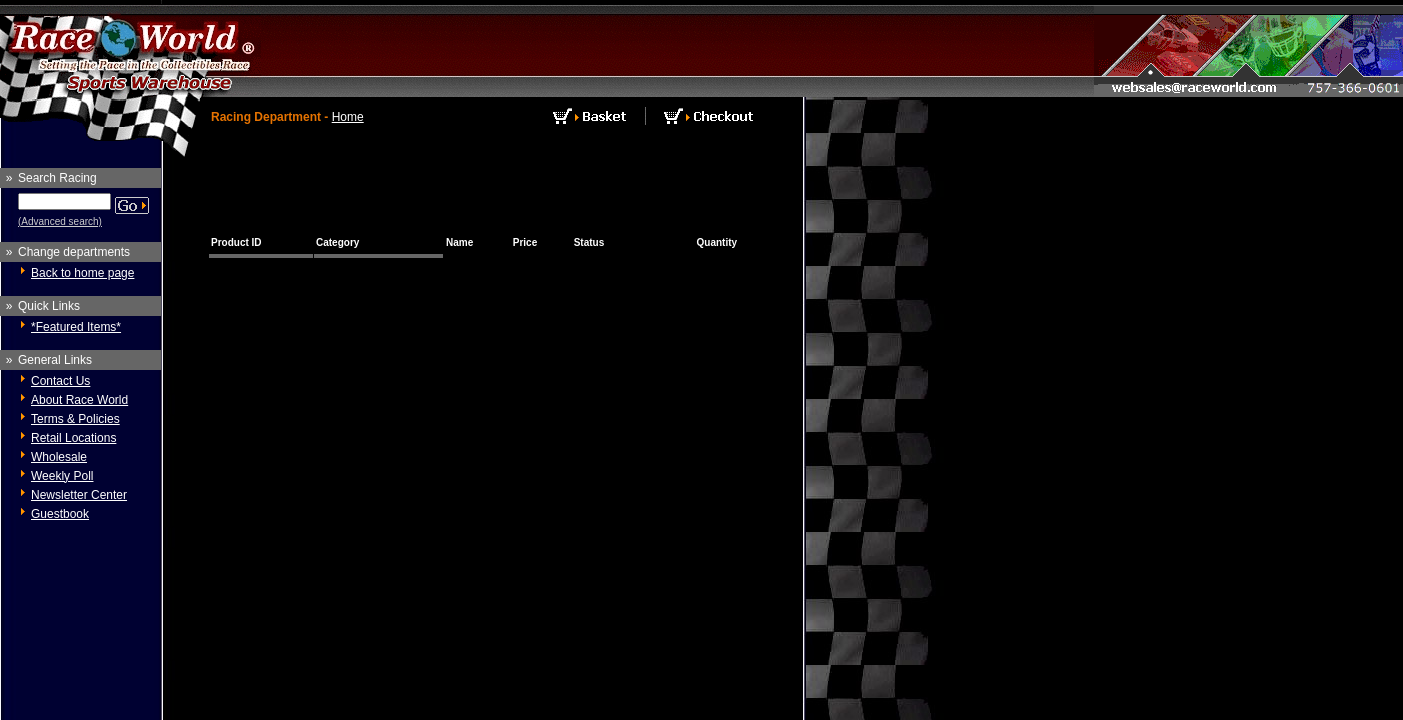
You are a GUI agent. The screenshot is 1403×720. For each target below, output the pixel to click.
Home (348, 117)
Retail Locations (73, 438)
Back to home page (82, 273)
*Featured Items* (76, 327)
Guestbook (60, 514)
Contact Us (60, 381)
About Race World (79, 400)
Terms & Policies (75, 419)
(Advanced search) (60, 221)
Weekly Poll (62, 476)
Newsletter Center (79, 495)
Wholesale (59, 457)
